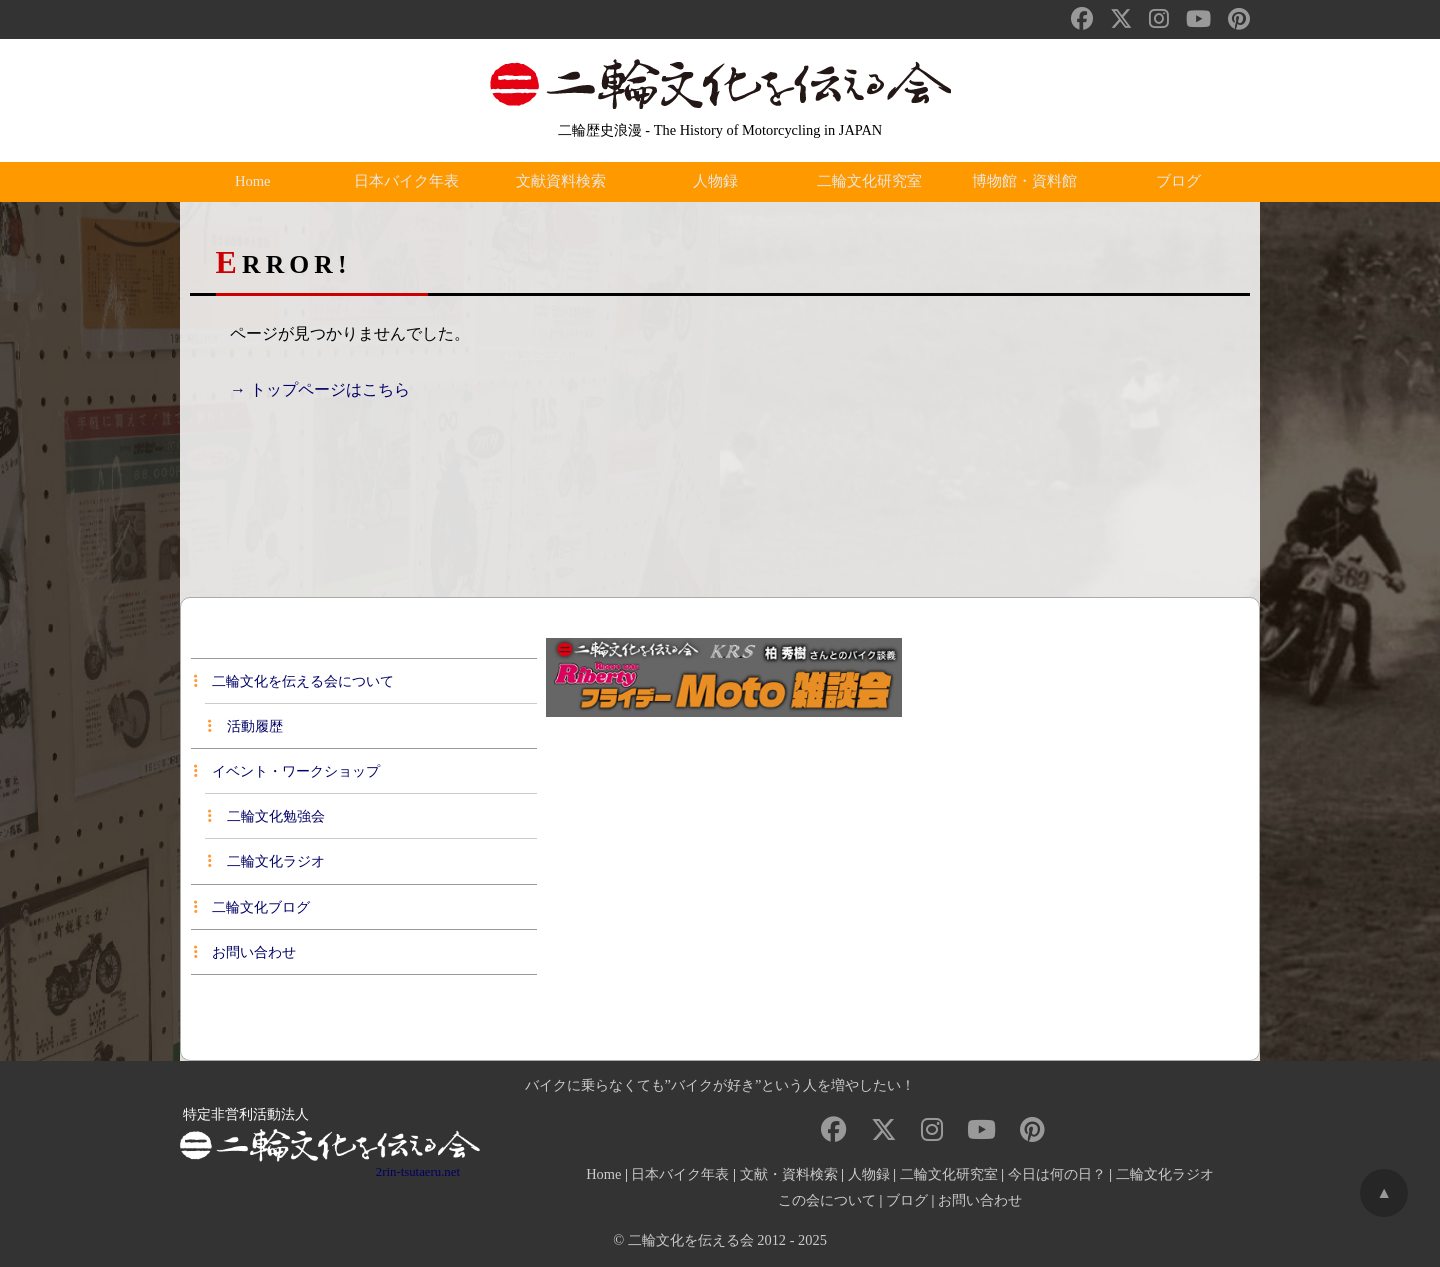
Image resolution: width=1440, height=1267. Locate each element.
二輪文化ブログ (252, 907)
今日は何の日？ (1057, 1174)
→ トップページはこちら (320, 389)
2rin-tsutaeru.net (418, 1172)
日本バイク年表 (411, 181)
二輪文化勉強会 (266, 816)
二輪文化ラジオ (266, 861)
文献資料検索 (566, 181)
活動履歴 (245, 726)
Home (257, 181)
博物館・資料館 (1029, 181)
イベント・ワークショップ (287, 771)
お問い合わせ (245, 952)
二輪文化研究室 (874, 181)
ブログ (1183, 181)
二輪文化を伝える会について (294, 681)
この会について (827, 1200)
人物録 (720, 181)
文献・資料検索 (789, 1174)
